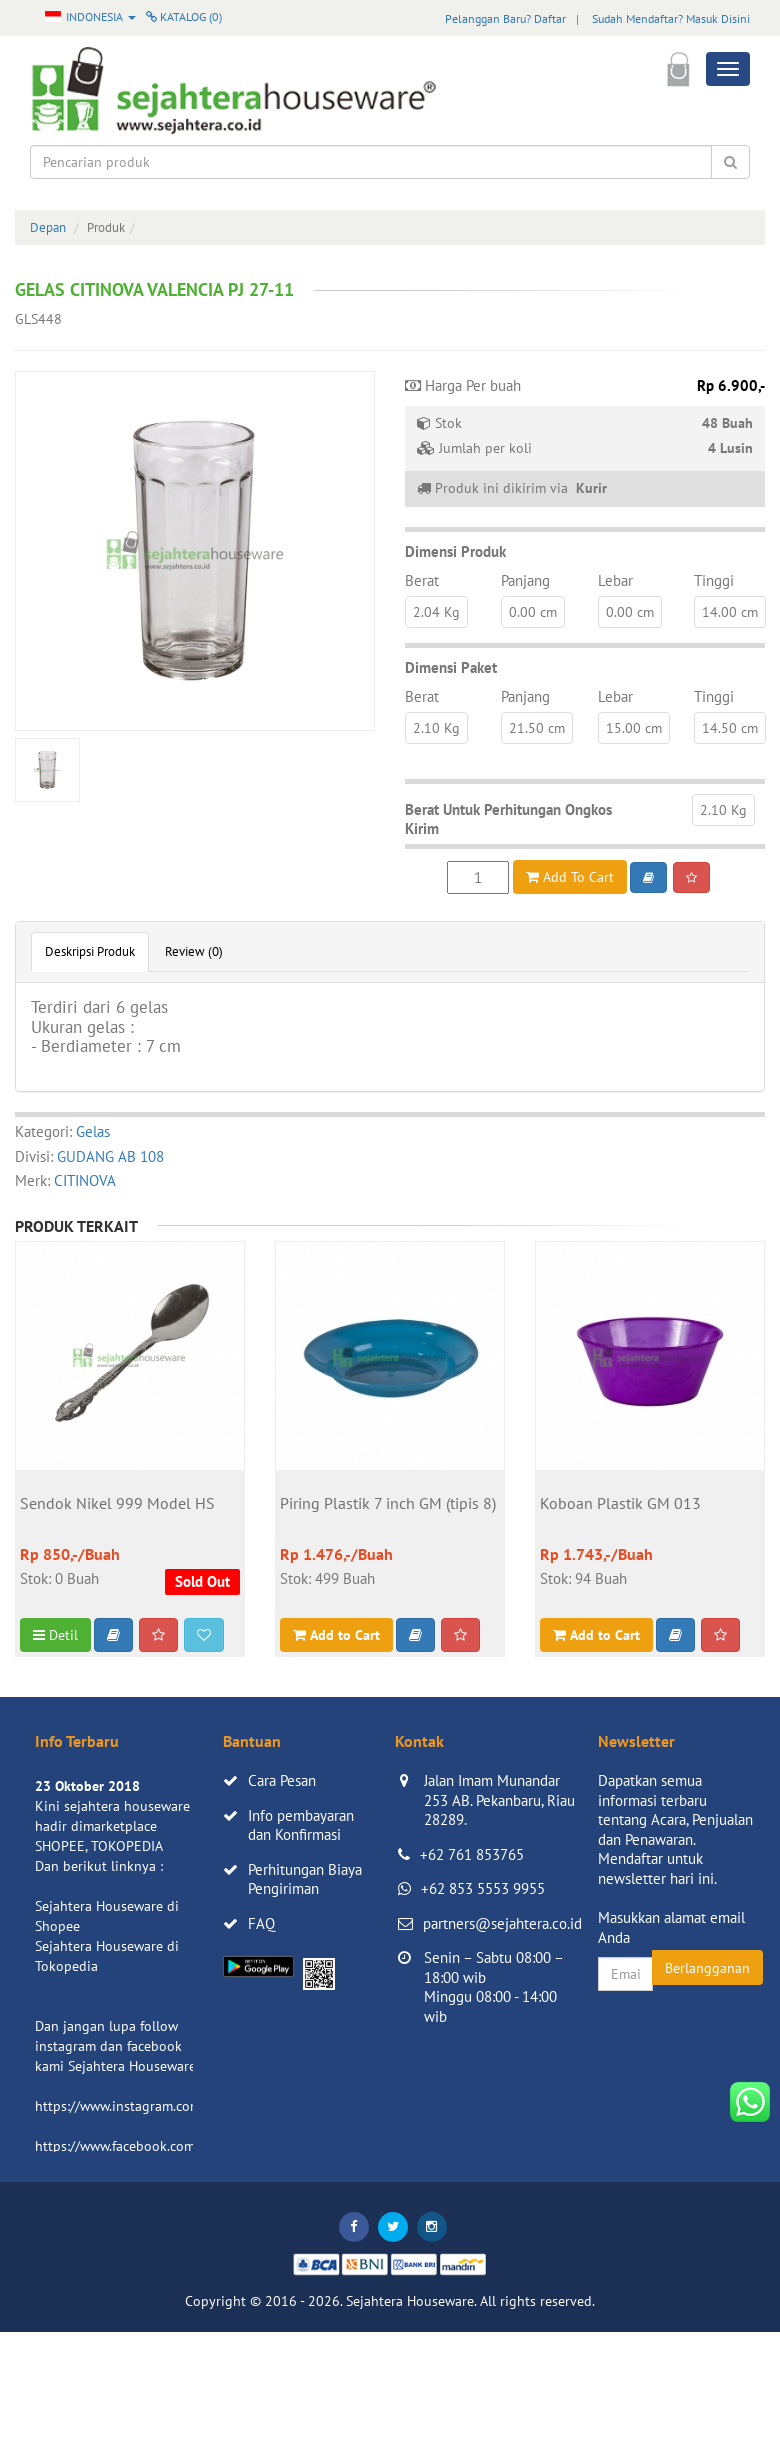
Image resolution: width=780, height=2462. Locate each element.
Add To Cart (570, 877)
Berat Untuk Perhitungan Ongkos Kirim (508, 819)
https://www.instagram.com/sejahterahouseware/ (184, 2106)
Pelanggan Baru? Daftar (505, 18)
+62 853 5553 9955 (483, 1888)
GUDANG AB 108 (110, 1156)
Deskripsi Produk (90, 951)
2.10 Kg (436, 728)
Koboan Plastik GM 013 (620, 1504)
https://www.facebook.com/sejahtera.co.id (161, 2146)
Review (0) (194, 951)
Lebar (615, 580)
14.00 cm (730, 612)
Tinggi (714, 580)
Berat (422, 580)
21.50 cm (537, 728)
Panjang (525, 580)
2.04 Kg (436, 612)
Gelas (93, 1131)
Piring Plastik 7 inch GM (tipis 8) (388, 1504)
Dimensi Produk (455, 551)
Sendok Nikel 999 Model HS (117, 1504)
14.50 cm (730, 728)
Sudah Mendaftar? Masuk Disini (671, 18)
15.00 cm (634, 728)
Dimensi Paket (451, 667)
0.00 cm (533, 612)
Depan (48, 227)
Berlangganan (707, 1968)
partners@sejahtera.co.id (502, 1923)
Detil (55, 1635)
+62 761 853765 (472, 1854)
